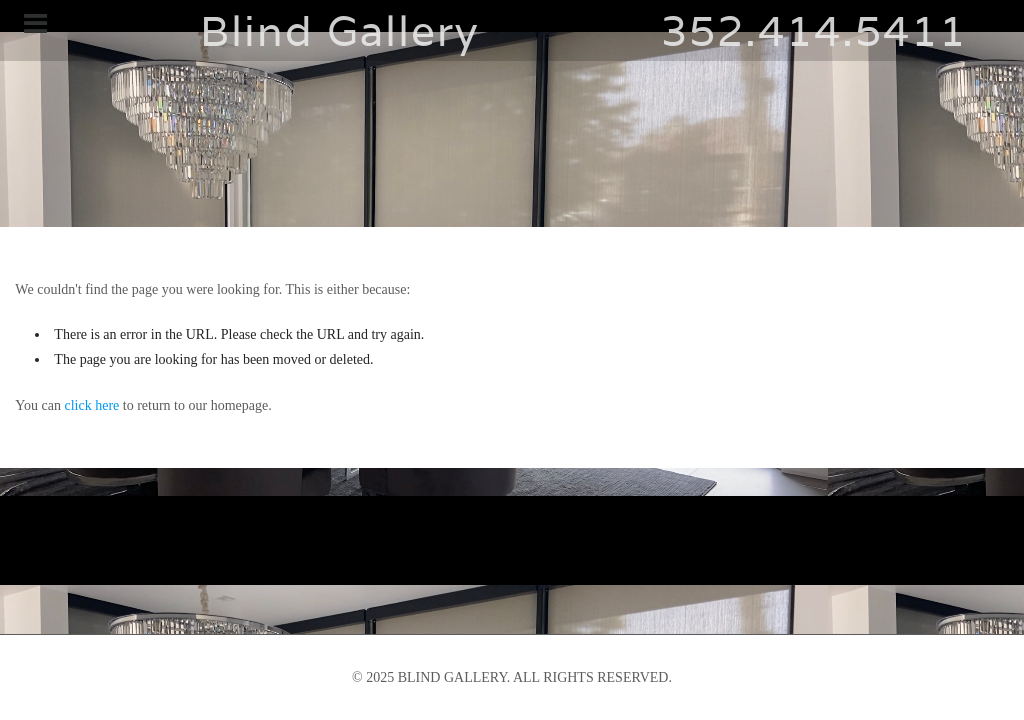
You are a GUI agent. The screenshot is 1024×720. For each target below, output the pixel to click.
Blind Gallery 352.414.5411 (512, 30)
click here (92, 405)
